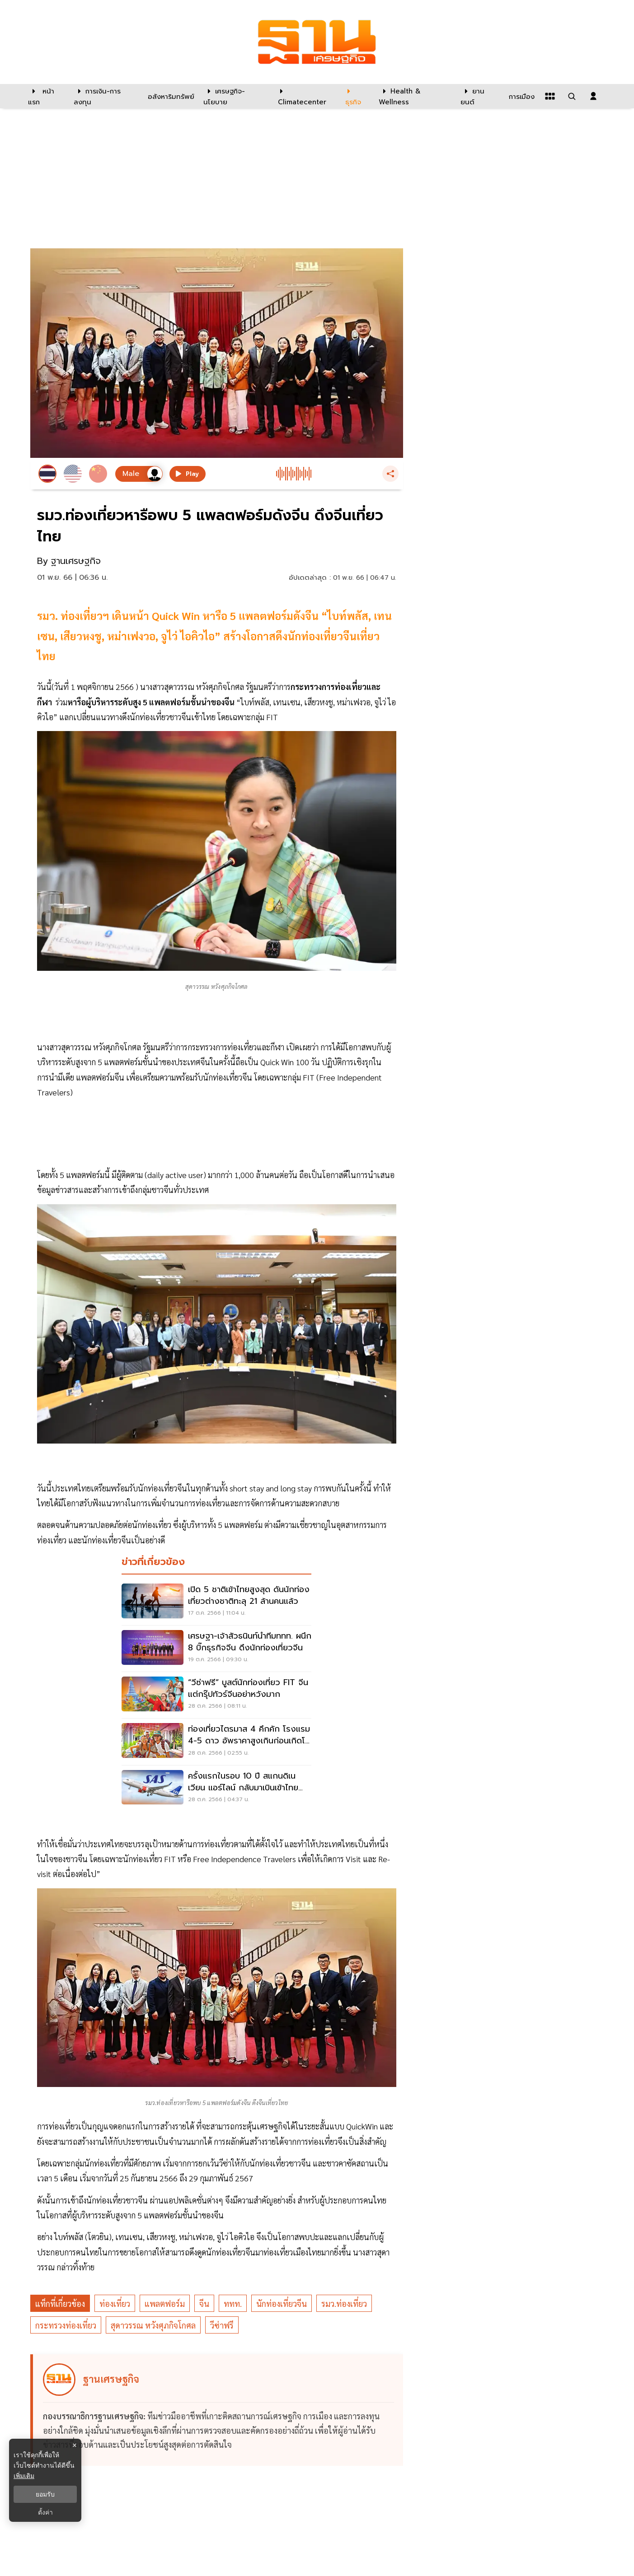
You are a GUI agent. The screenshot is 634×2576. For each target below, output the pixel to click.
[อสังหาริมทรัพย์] (170, 96)
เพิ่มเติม (24, 2475)
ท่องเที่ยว (114, 2303)
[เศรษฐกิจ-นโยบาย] (235, 96)
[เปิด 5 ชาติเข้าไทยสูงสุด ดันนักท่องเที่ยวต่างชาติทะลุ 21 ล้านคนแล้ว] (216, 1602)
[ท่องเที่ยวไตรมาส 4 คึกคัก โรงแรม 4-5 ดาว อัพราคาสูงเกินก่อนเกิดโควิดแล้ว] (216, 1741)
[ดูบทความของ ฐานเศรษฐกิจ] (218, 2410)
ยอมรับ (45, 2494)
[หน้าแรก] (46, 96)
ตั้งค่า (45, 2512)
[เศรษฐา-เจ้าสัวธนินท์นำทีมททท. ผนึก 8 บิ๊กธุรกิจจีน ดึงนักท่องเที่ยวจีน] (216, 1648)
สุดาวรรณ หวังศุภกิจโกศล (153, 2325)
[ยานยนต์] (478, 96)
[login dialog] (593, 96)
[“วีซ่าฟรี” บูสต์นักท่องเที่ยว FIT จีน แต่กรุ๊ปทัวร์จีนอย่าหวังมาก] (216, 1695)
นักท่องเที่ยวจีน (281, 2303)
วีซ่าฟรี (222, 2325)
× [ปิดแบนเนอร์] (74, 2445)
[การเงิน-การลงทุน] (105, 96)
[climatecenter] (305, 96)
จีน (204, 2303)
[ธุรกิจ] (356, 96)
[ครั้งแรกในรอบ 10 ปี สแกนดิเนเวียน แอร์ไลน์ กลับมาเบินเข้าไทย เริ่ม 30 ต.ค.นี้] (216, 1788)
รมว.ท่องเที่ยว (344, 2303)
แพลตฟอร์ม (165, 2303)
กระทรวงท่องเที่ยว (65, 2325)
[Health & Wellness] (415, 96)
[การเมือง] (521, 96)
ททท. (233, 2303)
